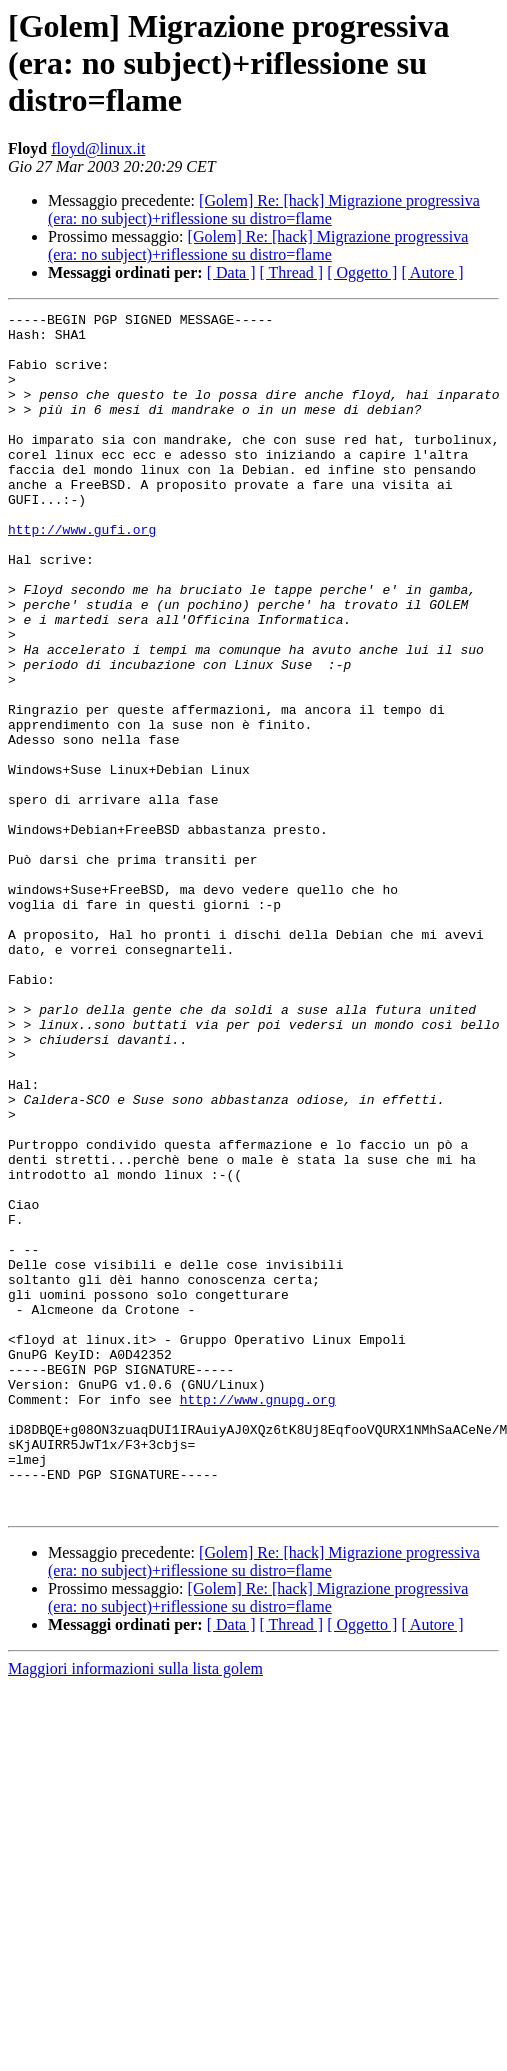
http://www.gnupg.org (258, 1618)
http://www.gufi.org (82, 574)
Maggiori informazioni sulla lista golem (135, 1908)
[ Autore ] (432, 272)
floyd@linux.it (98, 148)
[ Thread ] (292, 272)
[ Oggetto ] (362, 272)
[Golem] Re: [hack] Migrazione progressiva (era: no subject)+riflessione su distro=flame (264, 209)
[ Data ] (231, 272)
